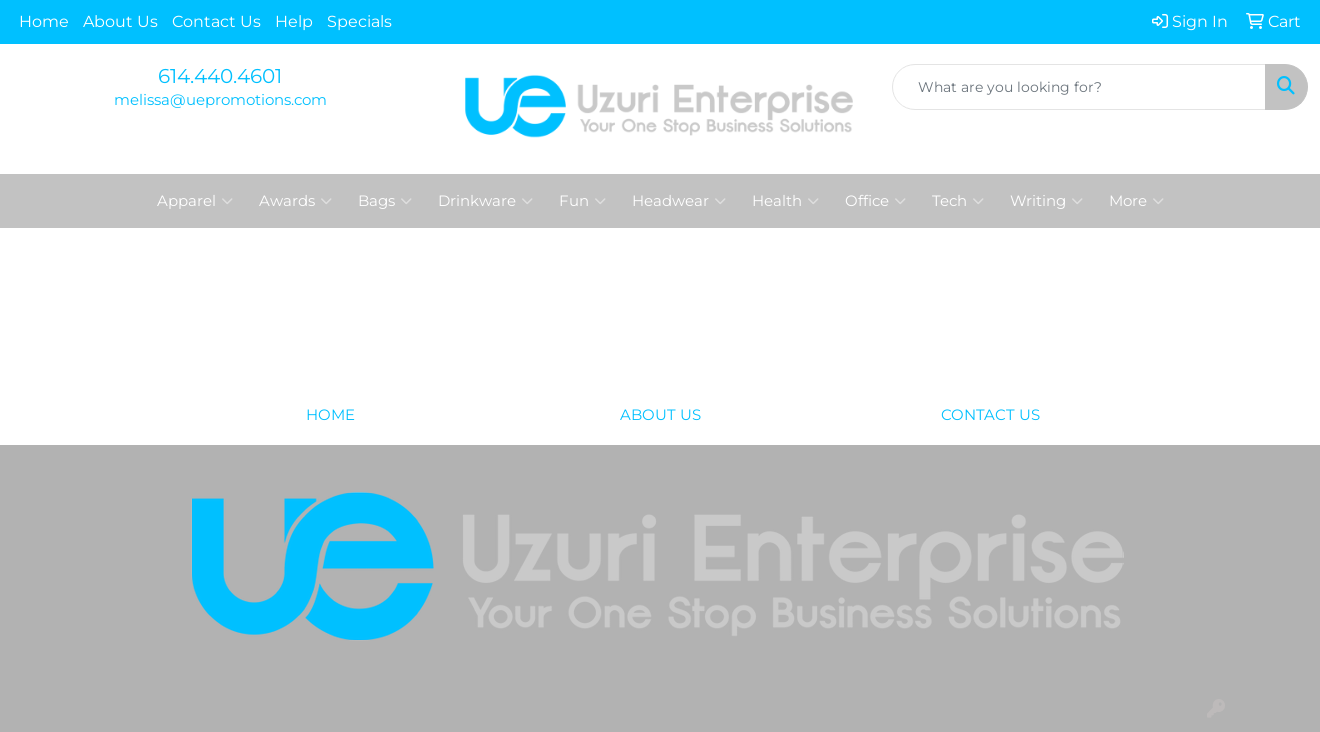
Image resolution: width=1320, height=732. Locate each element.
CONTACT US (990, 415)
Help (294, 21)
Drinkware (485, 201)
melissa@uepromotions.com (220, 100)
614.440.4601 (220, 76)
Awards (295, 201)
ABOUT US (660, 415)
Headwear (679, 201)
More (1136, 201)
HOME (330, 415)
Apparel (195, 201)
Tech (958, 201)
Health (785, 201)
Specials (359, 21)
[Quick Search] (1079, 87)
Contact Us (216, 21)
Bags (385, 201)
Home (44, 21)
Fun (582, 201)
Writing (1046, 201)
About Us (120, 21)
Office (875, 201)
